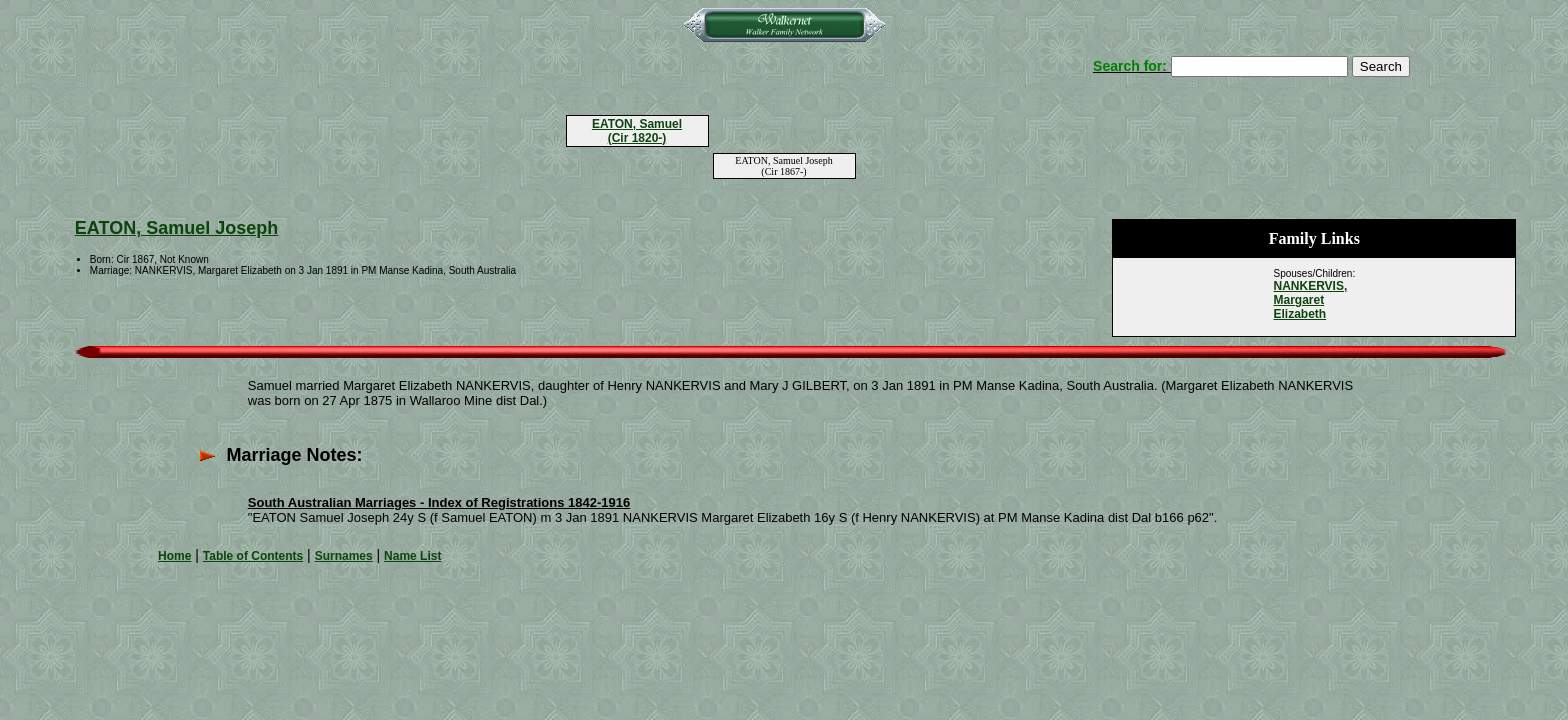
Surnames (344, 556)
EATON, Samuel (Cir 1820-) (637, 131)
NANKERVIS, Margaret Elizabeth (1310, 300)
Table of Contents (253, 556)
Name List (412, 556)
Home (174, 556)
